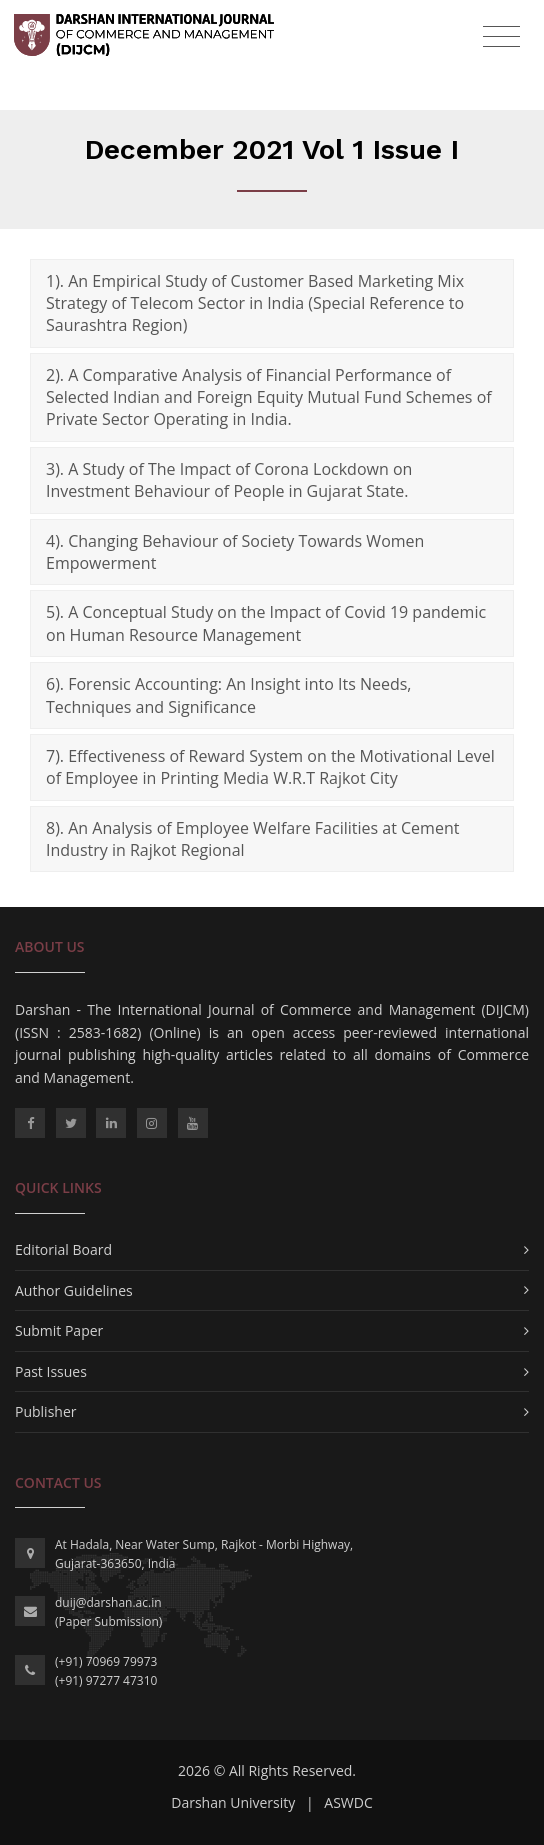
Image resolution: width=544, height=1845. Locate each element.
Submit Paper (59, 1330)
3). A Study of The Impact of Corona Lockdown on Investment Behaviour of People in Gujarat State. (229, 480)
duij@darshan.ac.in (108, 1602)
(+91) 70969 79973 (106, 1661)
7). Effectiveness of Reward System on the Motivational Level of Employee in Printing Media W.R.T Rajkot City (270, 767)
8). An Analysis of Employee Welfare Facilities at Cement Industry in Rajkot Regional (252, 839)
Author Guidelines (74, 1290)
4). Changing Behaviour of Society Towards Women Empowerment (235, 552)
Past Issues (51, 1371)
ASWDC (348, 1802)
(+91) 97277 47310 (106, 1680)
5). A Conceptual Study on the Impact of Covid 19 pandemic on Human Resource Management (266, 623)
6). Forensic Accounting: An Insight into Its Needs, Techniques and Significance (228, 695)
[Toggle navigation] (501, 37)
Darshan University (233, 1802)
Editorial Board (63, 1249)
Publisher (45, 1411)
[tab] (272, 303)
